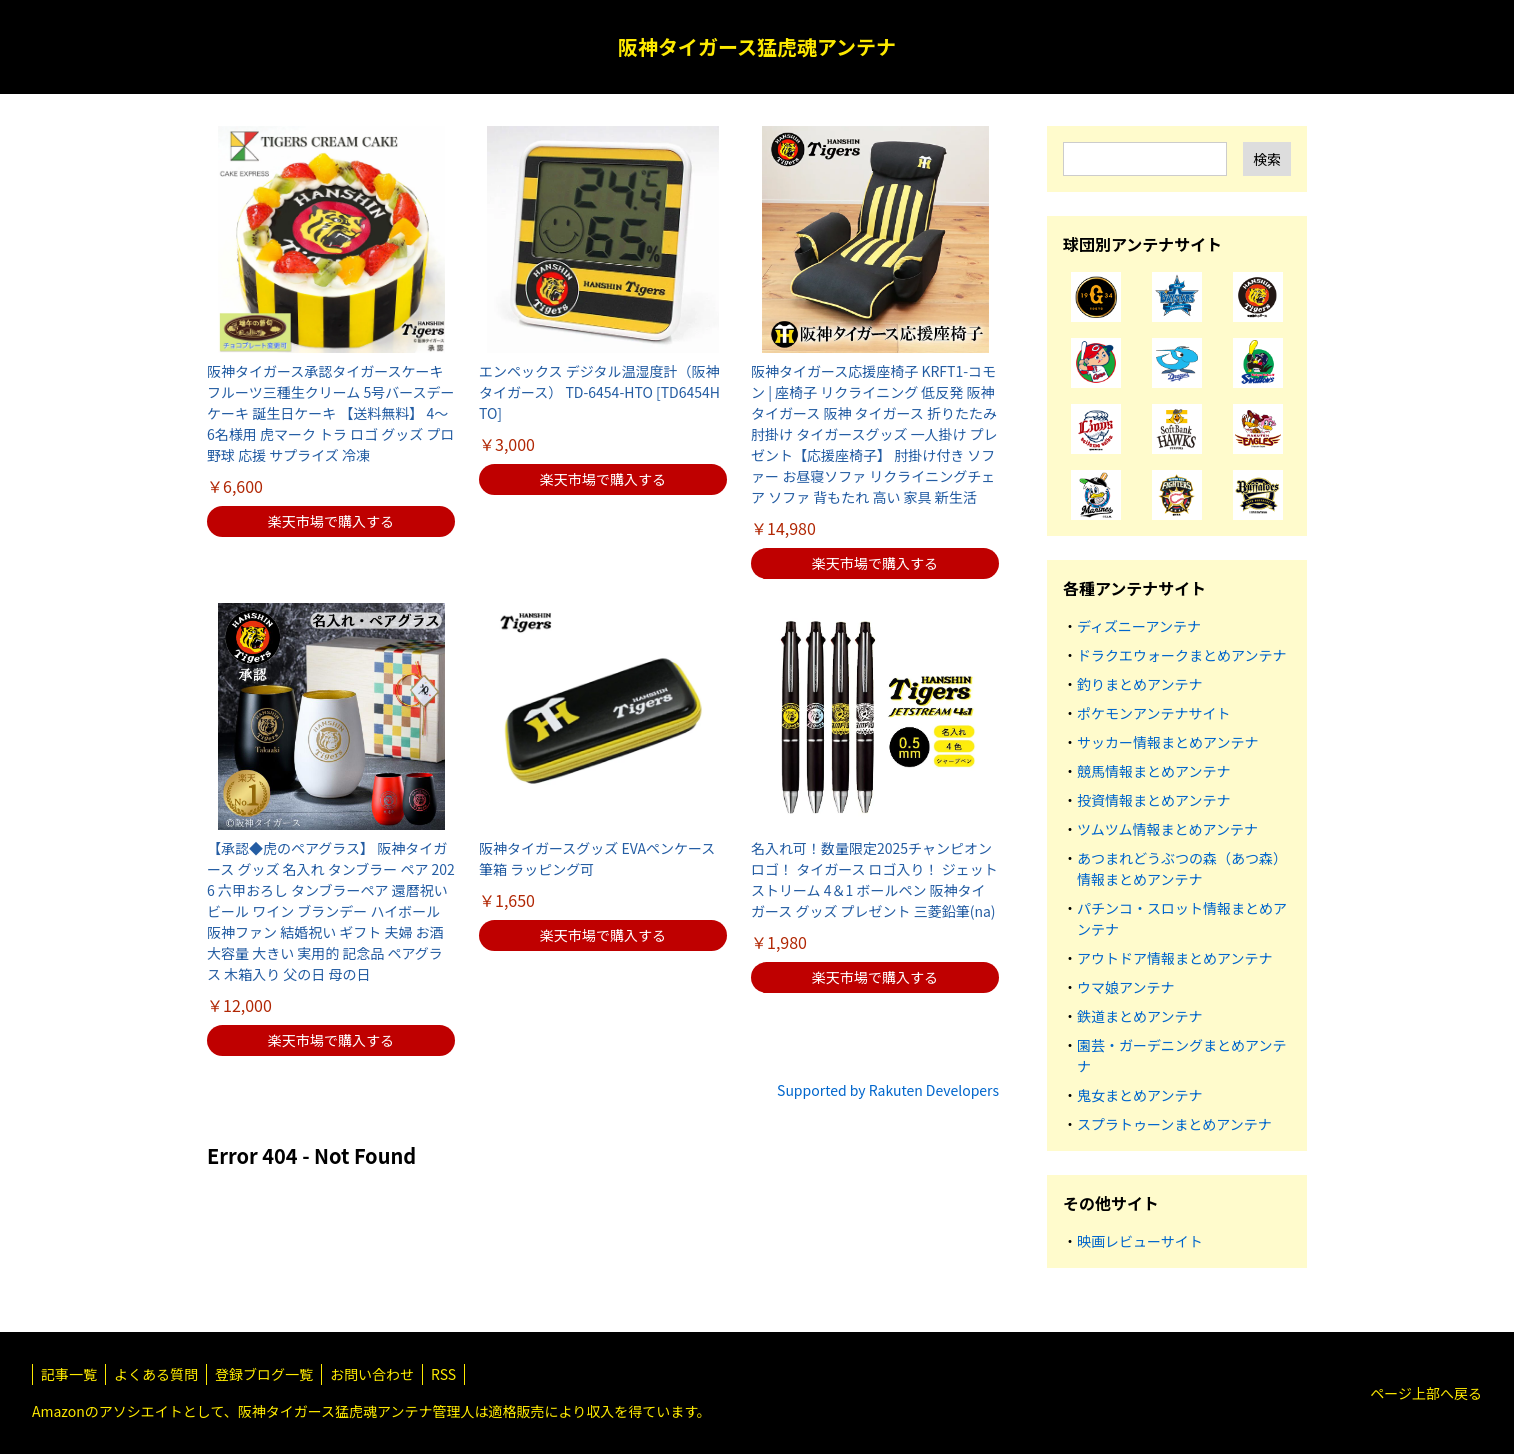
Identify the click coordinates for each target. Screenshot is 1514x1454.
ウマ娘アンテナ (1125, 987)
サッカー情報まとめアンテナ (1167, 742)
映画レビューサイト (1140, 1241)
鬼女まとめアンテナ (1139, 1095)
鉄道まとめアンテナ (1139, 1016)
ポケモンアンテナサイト (1153, 713)
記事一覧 (69, 1374)
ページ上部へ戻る (1426, 1393)
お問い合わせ (372, 1374)
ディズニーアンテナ (1139, 626)
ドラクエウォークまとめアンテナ (1181, 655)
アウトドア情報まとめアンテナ (1174, 958)
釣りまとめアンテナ (1139, 684)
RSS (443, 1374)
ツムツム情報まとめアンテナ (1167, 829)
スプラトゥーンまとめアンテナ (1174, 1124)
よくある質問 (156, 1374)
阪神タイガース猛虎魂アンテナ (757, 46)
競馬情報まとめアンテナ (1153, 771)
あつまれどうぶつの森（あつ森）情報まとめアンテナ (1182, 868)
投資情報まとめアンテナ (1153, 800)
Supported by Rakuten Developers (888, 1090)
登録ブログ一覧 (264, 1374)
